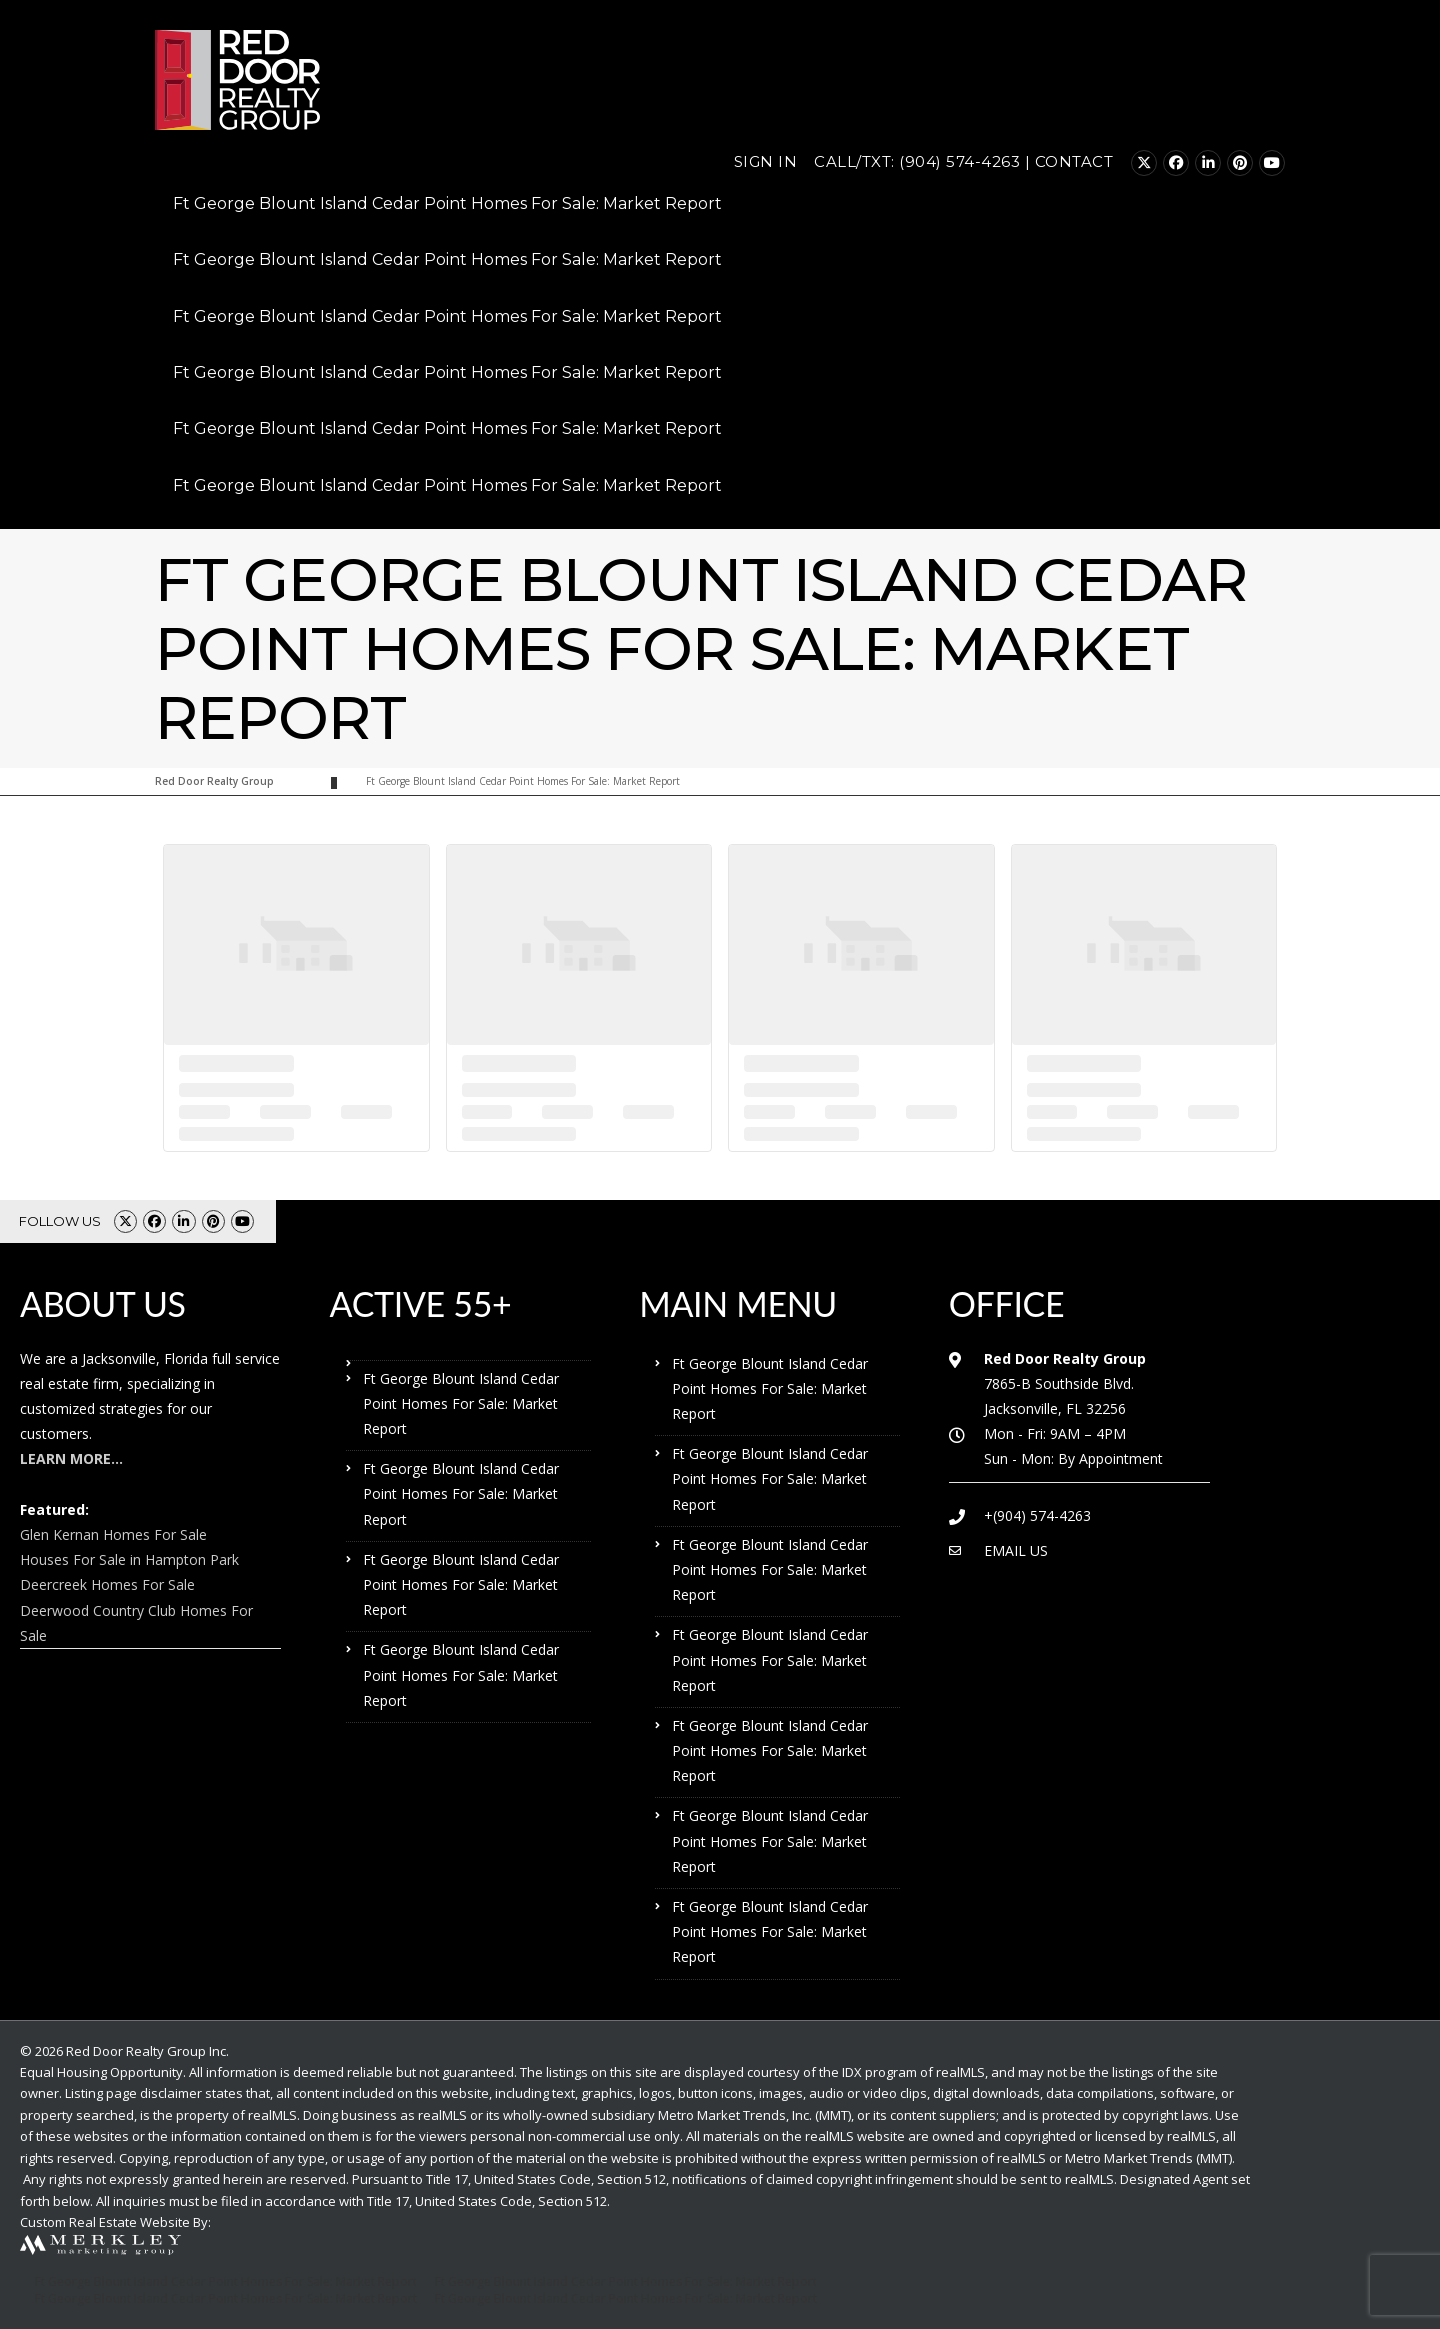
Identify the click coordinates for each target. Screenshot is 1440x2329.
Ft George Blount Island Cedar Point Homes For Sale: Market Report (447, 203)
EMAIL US (1016, 1550)
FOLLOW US (60, 1221)
